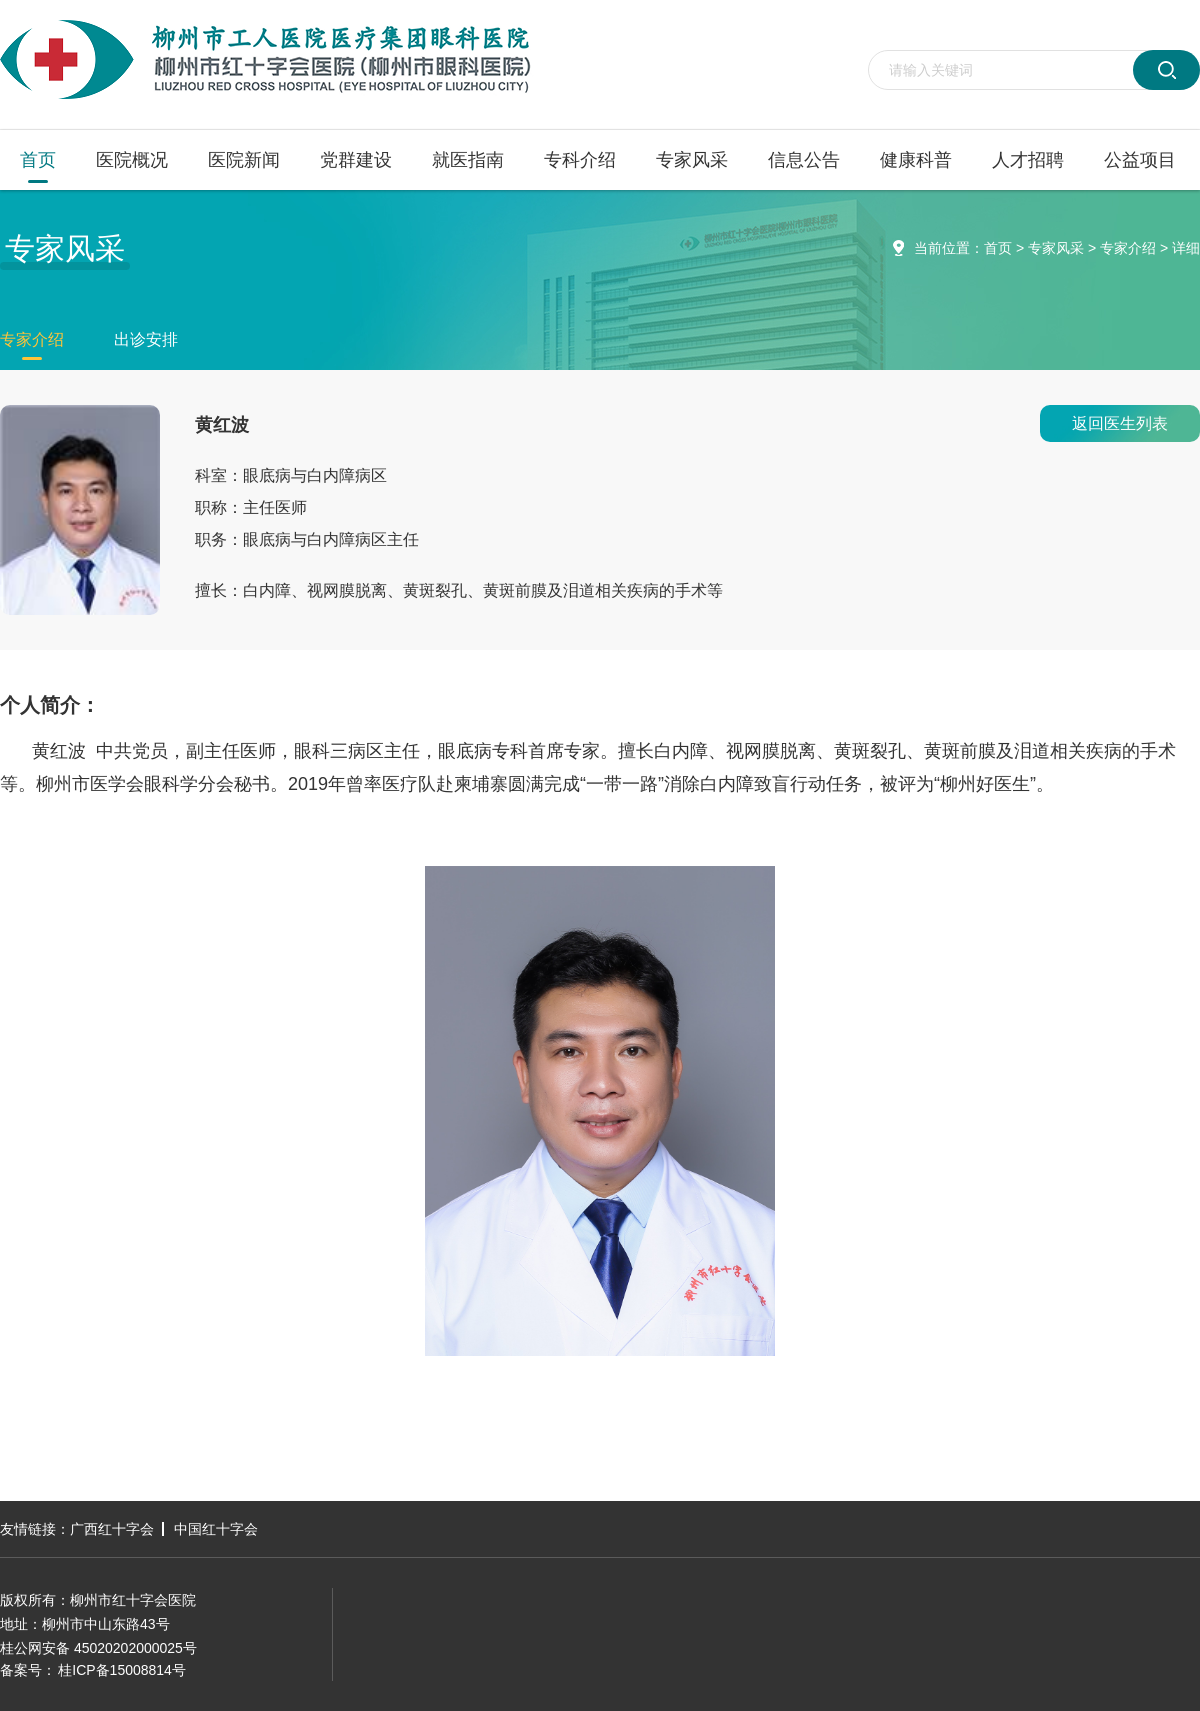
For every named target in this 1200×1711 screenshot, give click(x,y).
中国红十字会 (216, 1529)
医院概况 (132, 160)
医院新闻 (244, 160)
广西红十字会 (112, 1529)
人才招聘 (1028, 160)
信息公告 (804, 160)
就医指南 (468, 160)
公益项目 (1140, 160)
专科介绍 (580, 160)
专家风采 (692, 160)
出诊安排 (146, 339)
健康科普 (916, 160)
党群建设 (356, 160)
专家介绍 (1128, 248)
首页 (38, 160)
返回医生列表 (1120, 423)
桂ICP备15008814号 (122, 1670)
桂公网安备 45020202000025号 (98, 1648)
